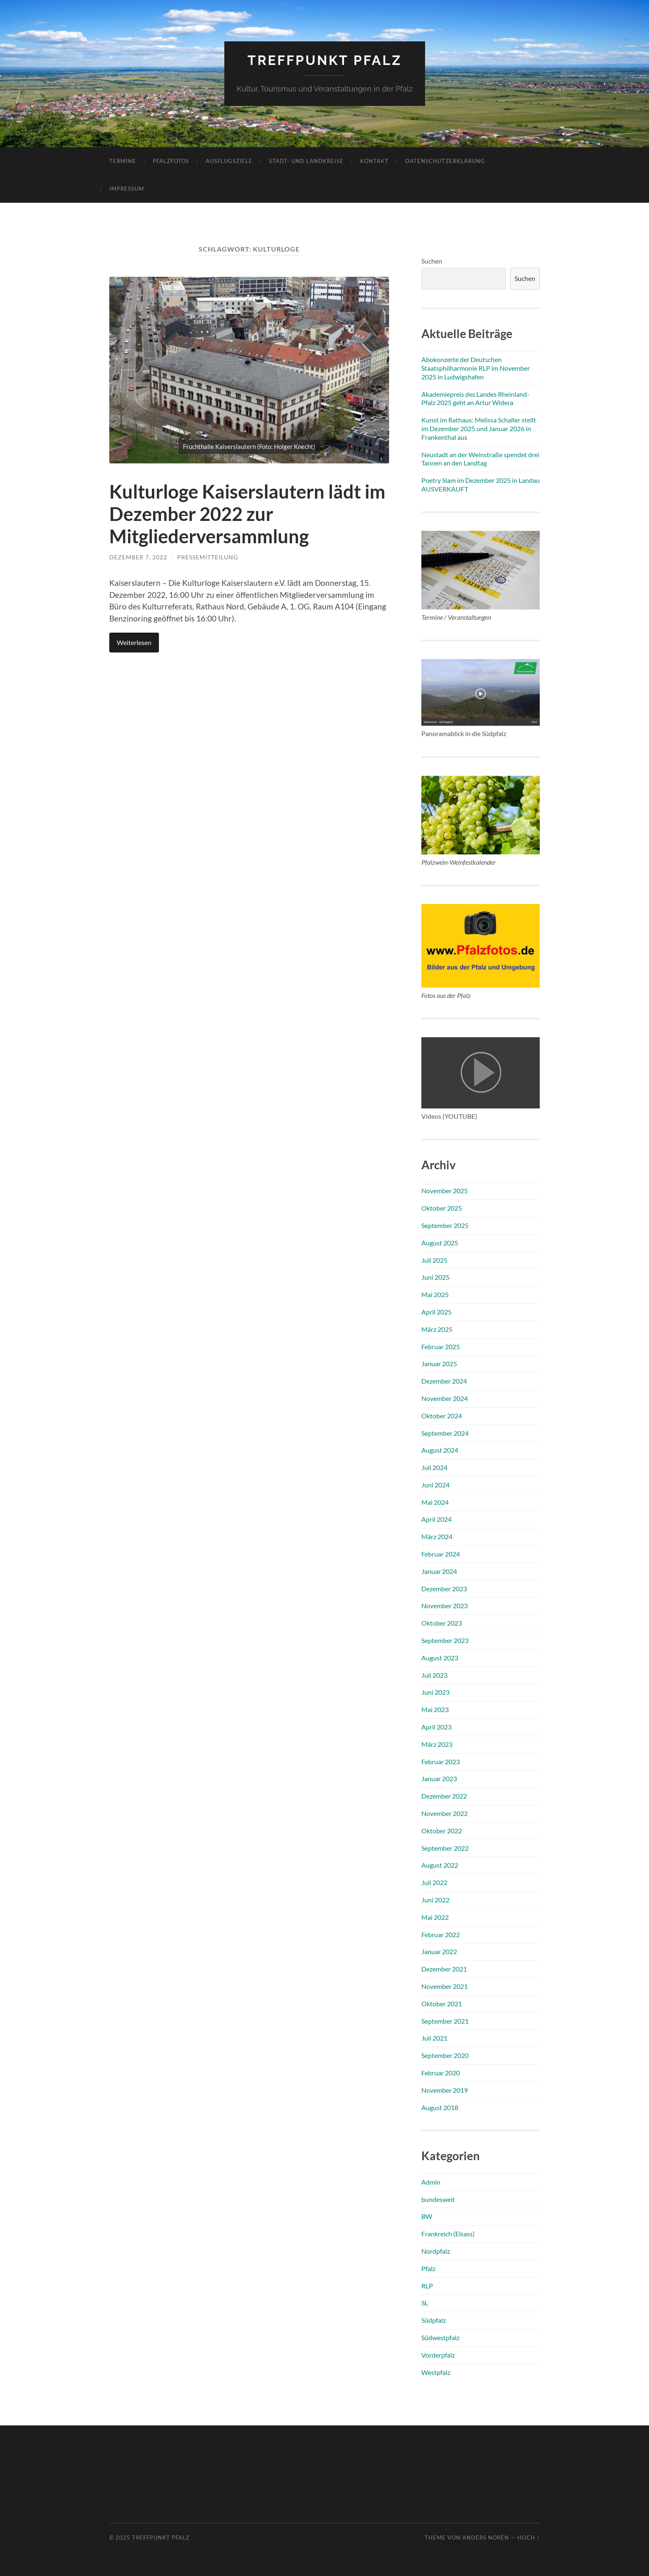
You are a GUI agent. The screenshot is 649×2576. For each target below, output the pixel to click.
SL (424, 2303)
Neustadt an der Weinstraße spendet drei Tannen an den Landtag (480, 459)
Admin (430, 2182)
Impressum (126, 188)
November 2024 (444, 1398)
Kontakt (374, 161)
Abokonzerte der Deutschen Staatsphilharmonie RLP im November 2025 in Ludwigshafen (475, 368)
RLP (427, 2286)
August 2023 (439, 1658)
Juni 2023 (435, 1692)
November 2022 (444, 1813)
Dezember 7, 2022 (138, 557)
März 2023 (436, 1744)
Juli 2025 (434, 1260)
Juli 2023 (434, 1675)
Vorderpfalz (438, 2355)
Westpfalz (435, 2372)
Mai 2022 (435, 1917)
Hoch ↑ (528, 2537)
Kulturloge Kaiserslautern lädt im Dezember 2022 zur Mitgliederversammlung (247, 513)
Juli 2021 (434, 2038)
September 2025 (445, 1225)
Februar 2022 (440, 1934)
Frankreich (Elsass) (448, 2234)
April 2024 (436, 1519)
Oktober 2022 (441, 1831)
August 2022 (439, 1865)
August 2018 (439, 2107)
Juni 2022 (435, 1900)
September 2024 (445, 1433)
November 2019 (444, 2090)
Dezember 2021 (444, 1969)
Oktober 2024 (441, 1416)
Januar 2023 (439, 1778)
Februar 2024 (440, 1554)
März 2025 (436, 1329)
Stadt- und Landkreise (306, 161)
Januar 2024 (439, 1571)
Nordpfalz (435, 2251)
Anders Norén (485, 2537)
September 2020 (445, 2055)
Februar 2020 (440, 2073)
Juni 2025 (435, 1277)
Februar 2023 (440, 1761)
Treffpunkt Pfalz (325, 60)
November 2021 (444, 1986)
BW (426, 2216)
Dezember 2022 (444, 1796)
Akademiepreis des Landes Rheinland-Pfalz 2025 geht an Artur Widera (475, 398)
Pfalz (428, 2268)
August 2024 (439, 1450)
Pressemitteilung (207, 557)
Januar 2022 (439, 1951)
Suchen (431, 261)
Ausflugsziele (229, 161)
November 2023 (444, 1605)
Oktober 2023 (441, 1623)
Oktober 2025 (441, 1208)
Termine (122, 161)
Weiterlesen (134, 642)
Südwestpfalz (440, 2337)
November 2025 (444, 1190)
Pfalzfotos (171, 161)
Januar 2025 (439, 1363)
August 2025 (439, 1243)
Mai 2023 (435, 1709)
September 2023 (445, 1640)
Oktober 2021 (441, 2004)
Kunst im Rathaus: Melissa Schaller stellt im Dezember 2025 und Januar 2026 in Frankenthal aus (478, 428)
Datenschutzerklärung (445, 161)
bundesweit (438, 2199)
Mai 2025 (435, 1294)
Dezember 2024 (444, 1381)
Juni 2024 (435, 1485)
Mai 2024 (435, 1502)
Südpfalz (433, 2320)
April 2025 (436, 1312)
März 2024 (436, 1536)
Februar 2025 (440, 1346)
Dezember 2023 (444, 1589)
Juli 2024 (434, 1467)
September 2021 (445, 2021)
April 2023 (436, 1727)
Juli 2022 (434, 1882)
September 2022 (445, 1848)
